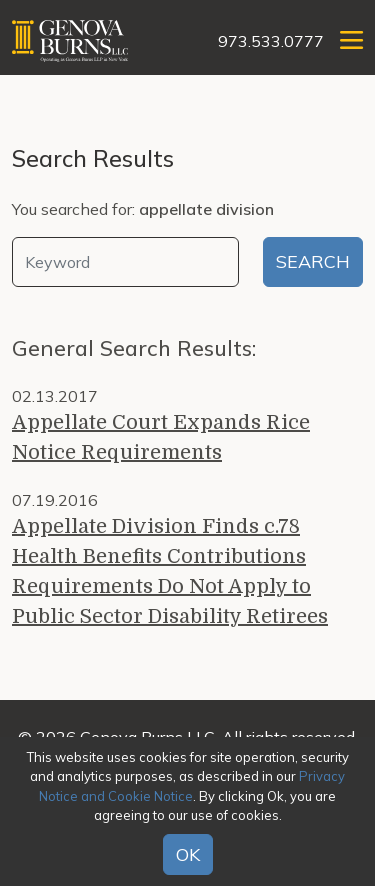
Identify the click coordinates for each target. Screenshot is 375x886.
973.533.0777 (271, 41)
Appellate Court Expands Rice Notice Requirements (161, 437)
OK (188, 854)
